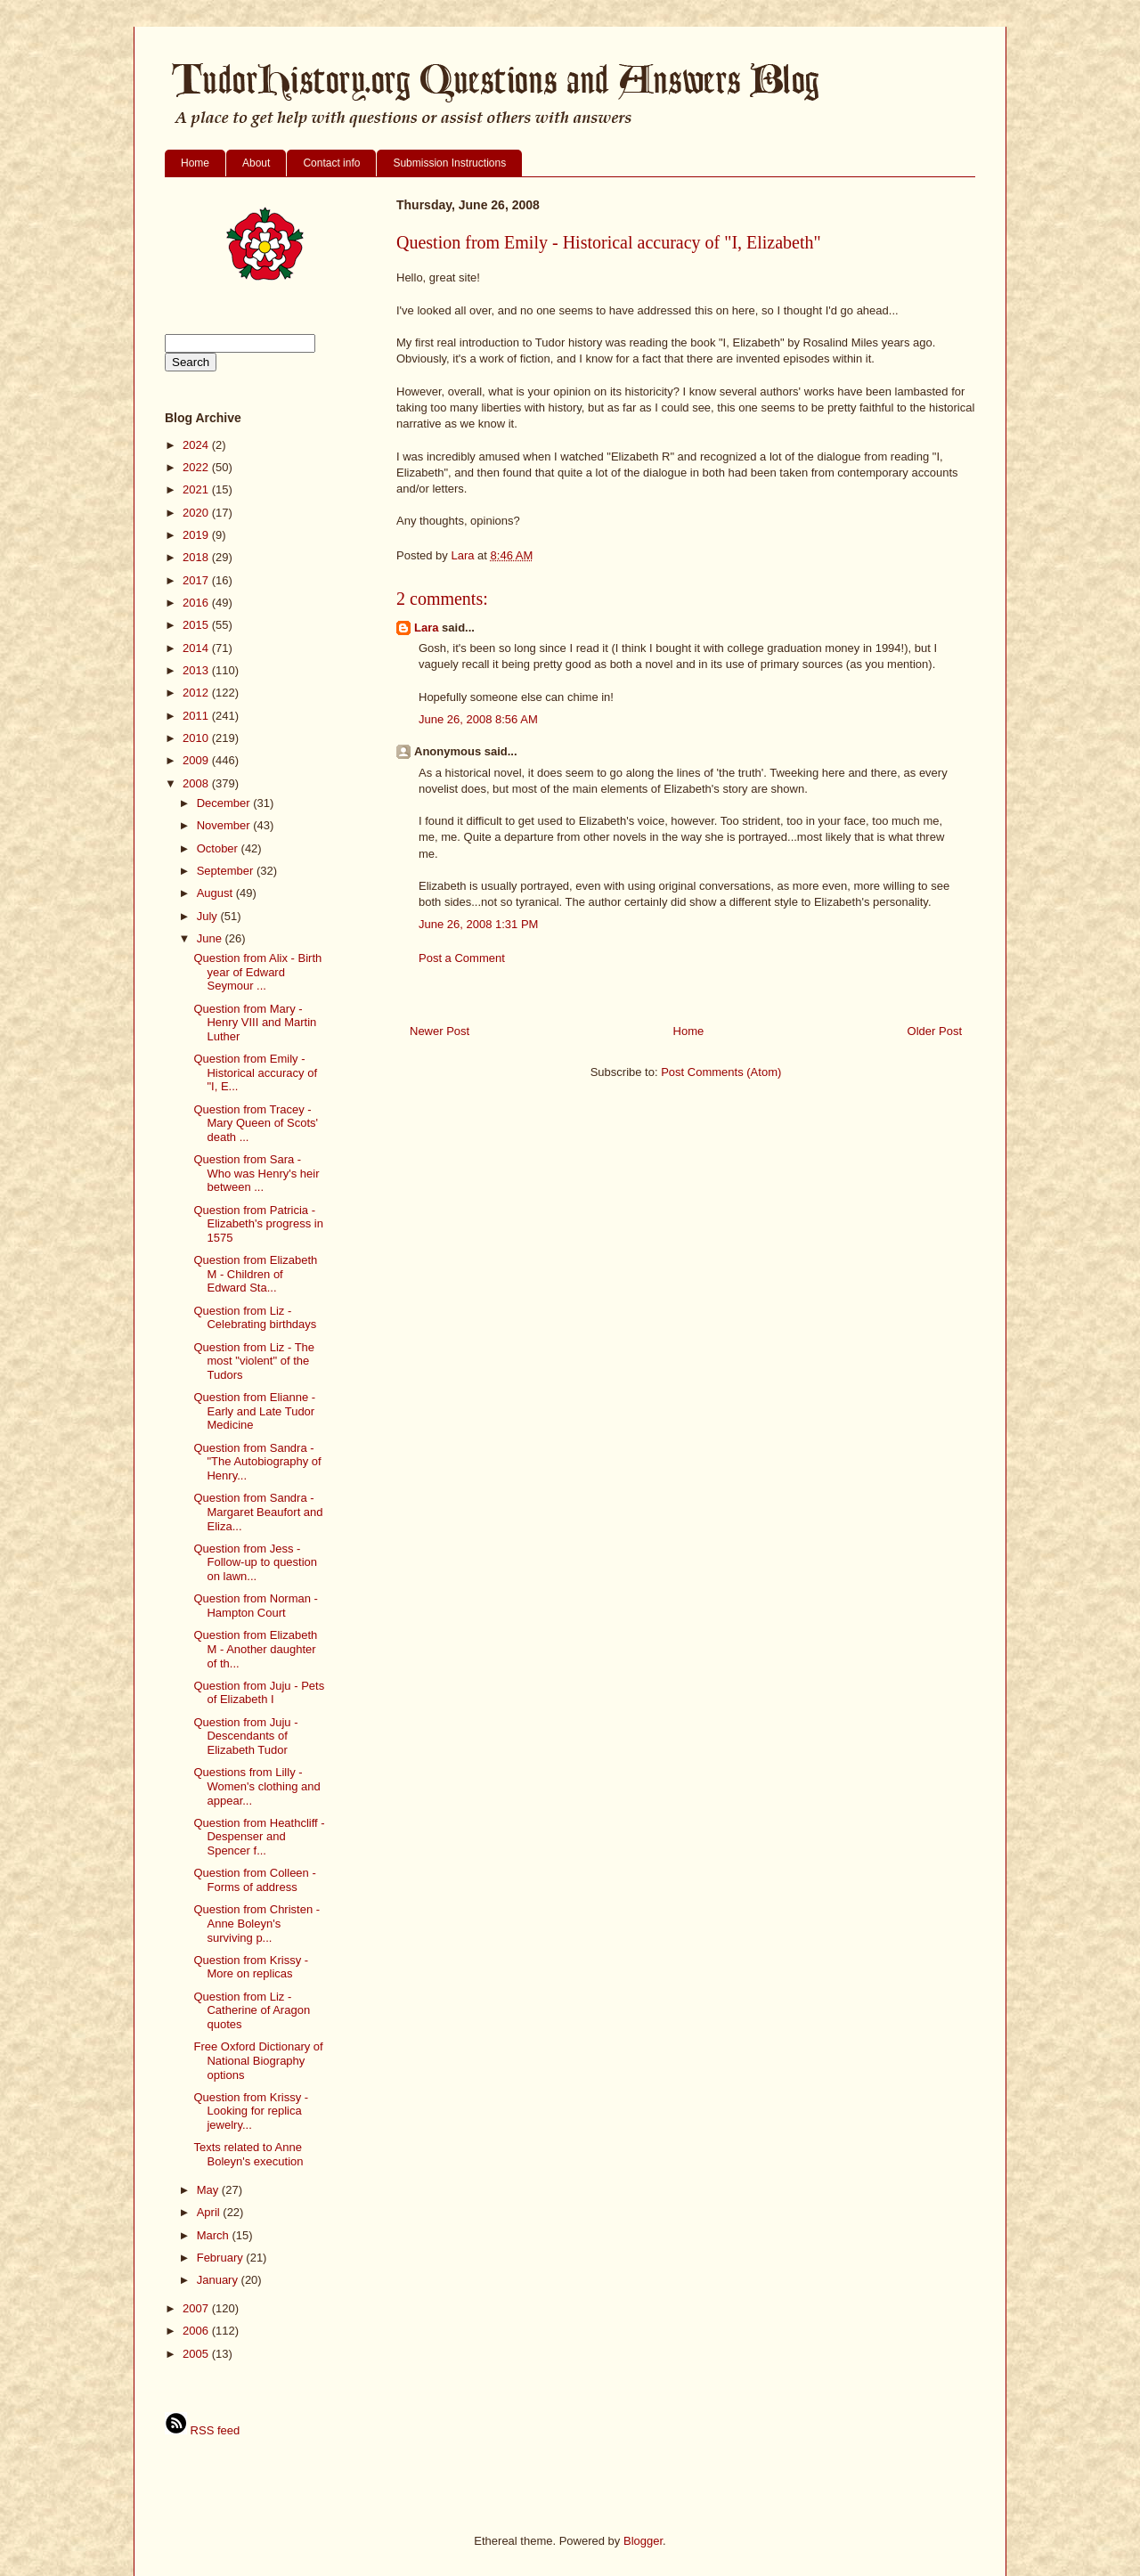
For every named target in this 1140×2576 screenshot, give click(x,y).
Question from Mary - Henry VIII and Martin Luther (254, 1022)
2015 (197, 625)
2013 (197, 670)
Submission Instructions (449, 163)
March (214, 2235)
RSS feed (202, 2430)
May (209, 2190)
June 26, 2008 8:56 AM (478, 719)
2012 (197, 692)
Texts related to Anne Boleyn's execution (248, 2154)
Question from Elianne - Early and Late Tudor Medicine (254, 1410)
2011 (197, 715)
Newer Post (439, 1031)
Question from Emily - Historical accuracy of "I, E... (255, 1072)
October (219, 848)
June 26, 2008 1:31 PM (478, 924)
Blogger (643, 2540)
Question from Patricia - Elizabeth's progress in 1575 (257, 1223)
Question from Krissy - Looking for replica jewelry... (250, 2111)
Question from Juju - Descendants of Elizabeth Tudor (245, 1736)
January (219, 2280)
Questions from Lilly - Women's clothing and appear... (256, 1785)
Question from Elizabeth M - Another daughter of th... (255, 1648)
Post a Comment (462, 958)
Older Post (935, 1031)
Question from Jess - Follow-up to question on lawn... (255, 1562)
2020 (197, 512)
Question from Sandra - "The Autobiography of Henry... (257, 1461)
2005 (197, 2353)
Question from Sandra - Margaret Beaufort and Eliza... (257, 1511)
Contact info (331, 163)
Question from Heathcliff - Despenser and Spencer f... (258, 1836)
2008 (197, 783)
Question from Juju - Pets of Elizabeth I (258, 1693)
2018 (197, 557)
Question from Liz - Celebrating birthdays (254, 1318)
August (216, 893)
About (256, 163)
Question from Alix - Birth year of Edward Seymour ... (257, 971)
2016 (197, 602)
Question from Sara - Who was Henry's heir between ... (256, 1173)
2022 (197, 467)
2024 (197, 445)
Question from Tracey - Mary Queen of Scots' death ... (255, 1123)
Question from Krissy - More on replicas (250, 1967)
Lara (426, 627)
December (225, 803)
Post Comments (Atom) (721, 1072)
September (226, 870)
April (210, 2212)
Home (195, 163)
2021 (197, 489)
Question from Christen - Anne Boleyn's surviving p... (256, 1923)
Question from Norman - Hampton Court (255, 1605)
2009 (197, 760)
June (211, 938)
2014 (197, 648)
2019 (197, 535)
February (222, 2257)
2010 (197, 738)
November (225, 825)
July (209, 916)
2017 (197, 580)
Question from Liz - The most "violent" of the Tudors (253, 1361)
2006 (197, 2330)
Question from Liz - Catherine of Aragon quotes (251, 2010)
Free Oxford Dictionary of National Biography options (257, 2060)
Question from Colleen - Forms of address (254, 1880)
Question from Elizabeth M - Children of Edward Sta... (255, 1273)
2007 (197, 2308)
